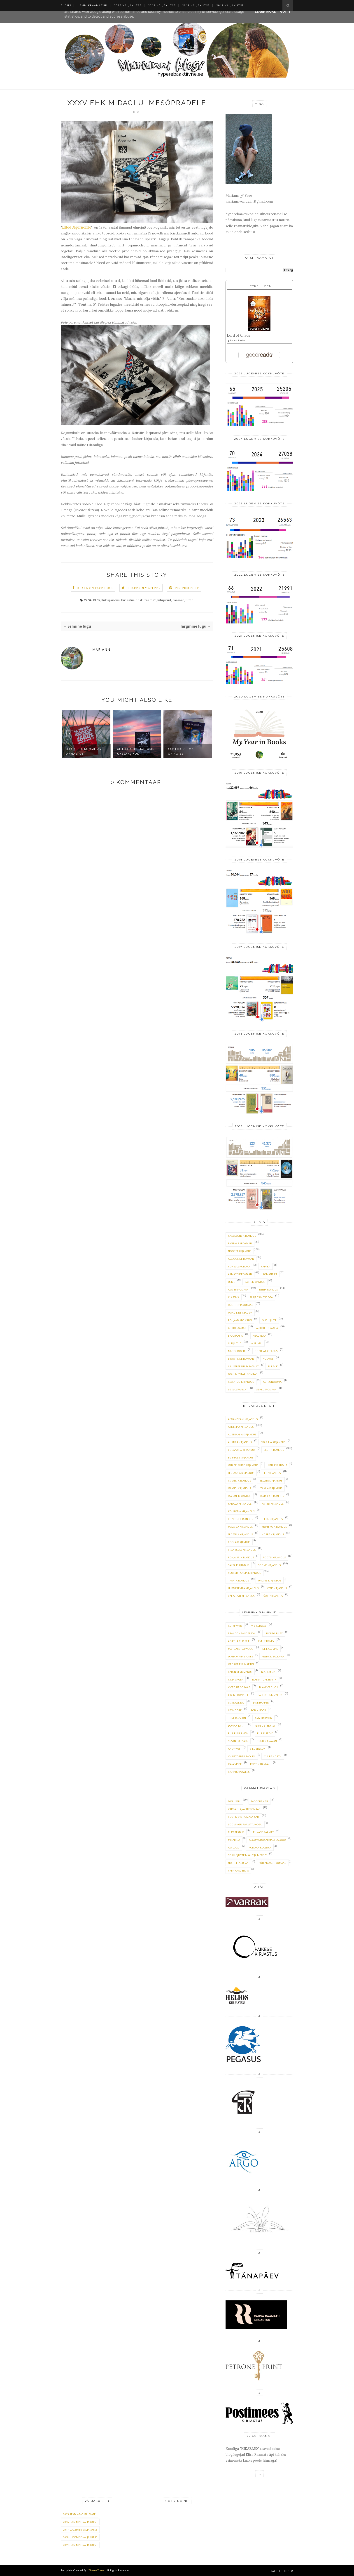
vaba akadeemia (238, 1870)
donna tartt (237, 1725)
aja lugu (234, 1847)
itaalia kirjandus (271, 1488)
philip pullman (238, 1733)
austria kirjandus (240, 1442)
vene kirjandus (277, 1588)
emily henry (266, 1641)
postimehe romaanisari (243, 1816)
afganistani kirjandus (243, 1419)
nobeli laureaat (239, 1863)
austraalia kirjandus (242, 1434)
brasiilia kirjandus (273, 1442)
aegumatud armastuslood (267, 1839)
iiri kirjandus (272, 1473)
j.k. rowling (236, 1702)
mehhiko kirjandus (274, 1526)
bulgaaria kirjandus (241, 1449)
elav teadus (236, 1832)
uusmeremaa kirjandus (243, 1588)
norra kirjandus (273, 1534)
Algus (66, 5)
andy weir (234, 1748)
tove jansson (237, 1718)
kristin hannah (260, 1764)
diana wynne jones (240, 1656)
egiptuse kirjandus (240, 1457)
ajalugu (256, 1343)
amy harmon (263, 1718)
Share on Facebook (95, 588)
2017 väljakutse (162, 5)
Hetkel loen (259, 286)
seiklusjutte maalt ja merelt (247, 1855)
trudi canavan (267, 1741)
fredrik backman (273, 1656)
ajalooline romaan (241, 1258)
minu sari (234, 1801)
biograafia (235, 1335)
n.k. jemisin (268, 1671)
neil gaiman (270, 1648)
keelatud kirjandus (241, 1381)
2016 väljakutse (128, 5)
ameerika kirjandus (241, 1426)
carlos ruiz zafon (270, 1695)
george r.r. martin (241, 1664)
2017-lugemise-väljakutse (80, 2529)
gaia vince (235, 1764)
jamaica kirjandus (272, 1496)
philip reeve (265, 1733)
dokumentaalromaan (243, 1374)
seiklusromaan (266, 1389)
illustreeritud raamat (243, 1366)
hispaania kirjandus (241, 1473)
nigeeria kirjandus (240, 1534)
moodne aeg (259, 1801)
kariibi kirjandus (273, 1503)
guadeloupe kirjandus (243, 1465)
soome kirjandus (269, 1565)
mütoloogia (236, 1351)
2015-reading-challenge (79, 2514)
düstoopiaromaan (240, 1305)
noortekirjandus (239, 1251)
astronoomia (272, 1381)
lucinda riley (274, 1633)
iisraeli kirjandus (239, 1480)
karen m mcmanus (240, 1671)
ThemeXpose (96, 2570)
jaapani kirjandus (239, 1496)
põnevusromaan (239, 1266)
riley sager (235, 1679)
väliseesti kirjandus (241, 1596)
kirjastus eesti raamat (138, 600)
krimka (265, 1266)
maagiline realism (240, 1312)
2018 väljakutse (196, 5)
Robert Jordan (237, 340)
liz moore (235, 1710)
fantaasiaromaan (240, 1243)
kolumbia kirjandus (241, 1511)
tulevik (273, 1366)
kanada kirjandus (240, 1503)
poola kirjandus (239, 1542)
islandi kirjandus (239, 1488)
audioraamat (237, 1328)
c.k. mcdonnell (238, 1695)
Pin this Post (187, 588)
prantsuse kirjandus (242, 1549)
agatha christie (238, 1641)
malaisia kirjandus (240, 1526)
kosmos (268, 1358)
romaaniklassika (260, 1847)
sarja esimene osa (261, 1297)
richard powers (238, 1771)
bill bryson (258, 1748)
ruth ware (235, 1625)
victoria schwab (239, 1687)
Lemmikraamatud (92, 5)
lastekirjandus (255, 1281)
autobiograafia (267, 1328)
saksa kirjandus (238, 1565)
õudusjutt (269, 1320)
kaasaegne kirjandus (242, 1235)
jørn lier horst (265, 1725)
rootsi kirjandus (274, 1557)
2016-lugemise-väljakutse (80, 2522)
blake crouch (268, 1687)
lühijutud (164, 600)
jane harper (261, 1702)
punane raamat (263, 1832)
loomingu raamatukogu (245, 1824)
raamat (178, 600)
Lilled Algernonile (76, 227)
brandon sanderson (242, 1633)
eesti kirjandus (274, 1449)
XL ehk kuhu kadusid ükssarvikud (136, 751)
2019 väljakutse (230, 5)
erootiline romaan (241, 1358)
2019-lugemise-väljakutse (80, 2545)
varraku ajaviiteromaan (244, 1809)
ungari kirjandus (269, 1580)
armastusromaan (240, 1274)
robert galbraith (264, 1679)
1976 (96, 600)
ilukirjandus (110, 600)
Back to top (281, 2571)
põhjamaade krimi (240, 1320)
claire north (273, 1756)
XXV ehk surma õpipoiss (181, 751)
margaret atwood (241, 1648)
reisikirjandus (268, 1289)
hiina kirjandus (277, 1465)
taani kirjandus (238, 1580)
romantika (270, 1274)
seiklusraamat (238, 1389)
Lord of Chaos (238, 335)
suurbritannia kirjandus (244, 1572)
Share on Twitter (144, 588)
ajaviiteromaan (238, 1289)
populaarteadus (266, 1351)
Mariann (101, 649)
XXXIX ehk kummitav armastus (84, 751)
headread (259, 1335)
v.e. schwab (258, 1625)
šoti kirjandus (273, 1596)
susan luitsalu (238, 1741)
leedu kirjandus (272, 1519)
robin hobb (258, 1710)
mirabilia (234, 1839)
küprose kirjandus (240, 1519)
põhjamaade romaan (272, 1863)
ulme (189, 600)
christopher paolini (241, 1756)
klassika (233, 1297)
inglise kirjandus (270, 1480)
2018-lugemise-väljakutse (80, 2537)
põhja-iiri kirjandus (241, 1557)
